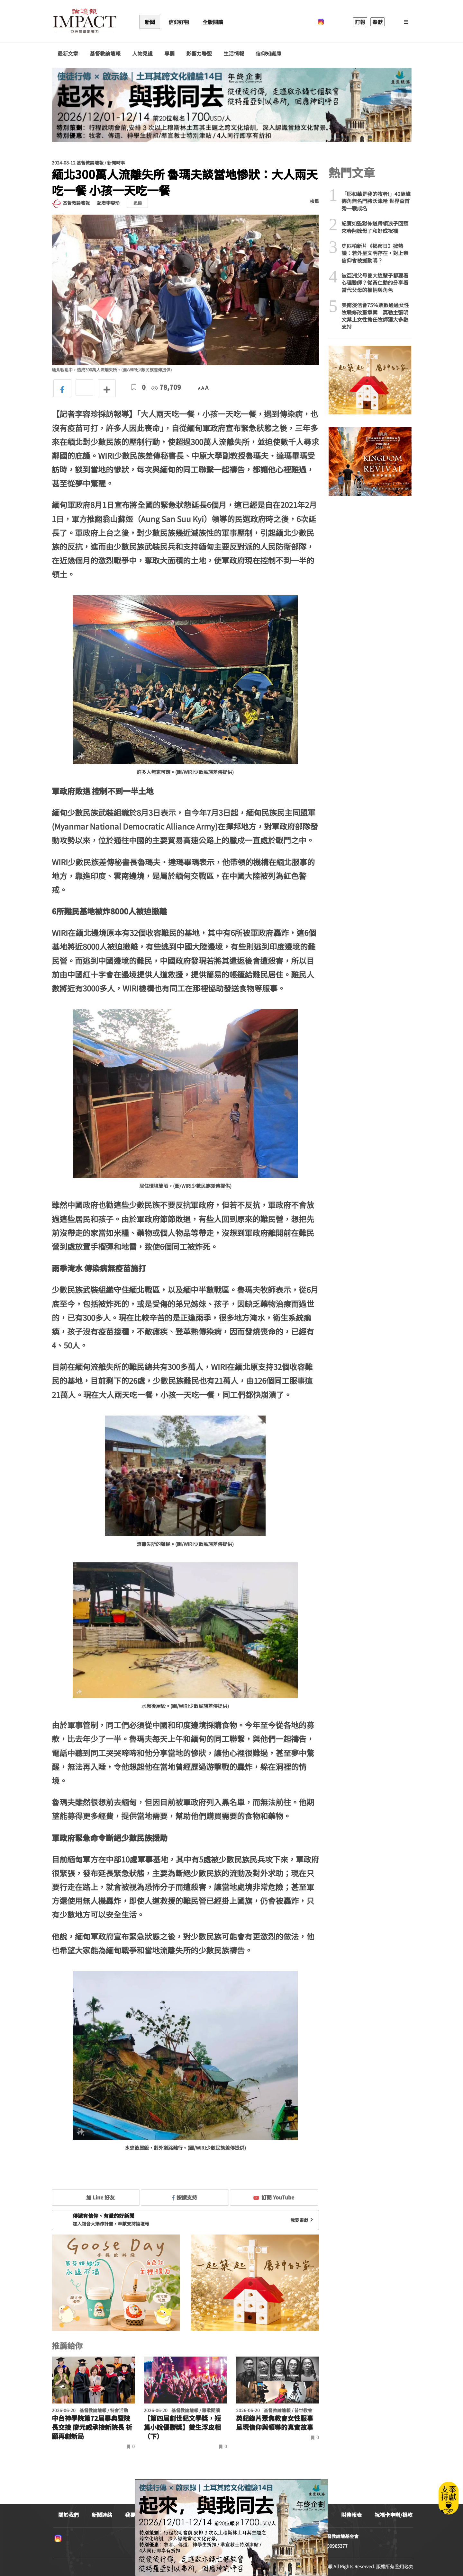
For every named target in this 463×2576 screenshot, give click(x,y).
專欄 (169, 53)
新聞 (150, 22)
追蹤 (137, 203)
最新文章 (68, 53)
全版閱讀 (213, 22)
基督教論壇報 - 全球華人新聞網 (84, 21)
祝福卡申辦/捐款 (394, 2514)
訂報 (360, 22)
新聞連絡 (102, 2514)
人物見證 (142, 53)
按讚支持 (184, 2197)
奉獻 (377, 22)
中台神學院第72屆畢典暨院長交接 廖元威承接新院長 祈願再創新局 (92, 2427)
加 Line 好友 (96, 2197)
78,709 (166, 387)
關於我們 (68, 2514)
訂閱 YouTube (273, 2197)
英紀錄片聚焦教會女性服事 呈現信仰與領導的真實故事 (274, 2423)
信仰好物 (178, 22)
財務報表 (351, 2514)
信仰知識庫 (268, 53)
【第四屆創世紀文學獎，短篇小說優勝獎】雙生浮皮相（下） (182, 2427)
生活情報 (233, 53)
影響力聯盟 (199, 53)
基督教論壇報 (105, 53)
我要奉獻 (302, 2220)
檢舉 (314, 201)
